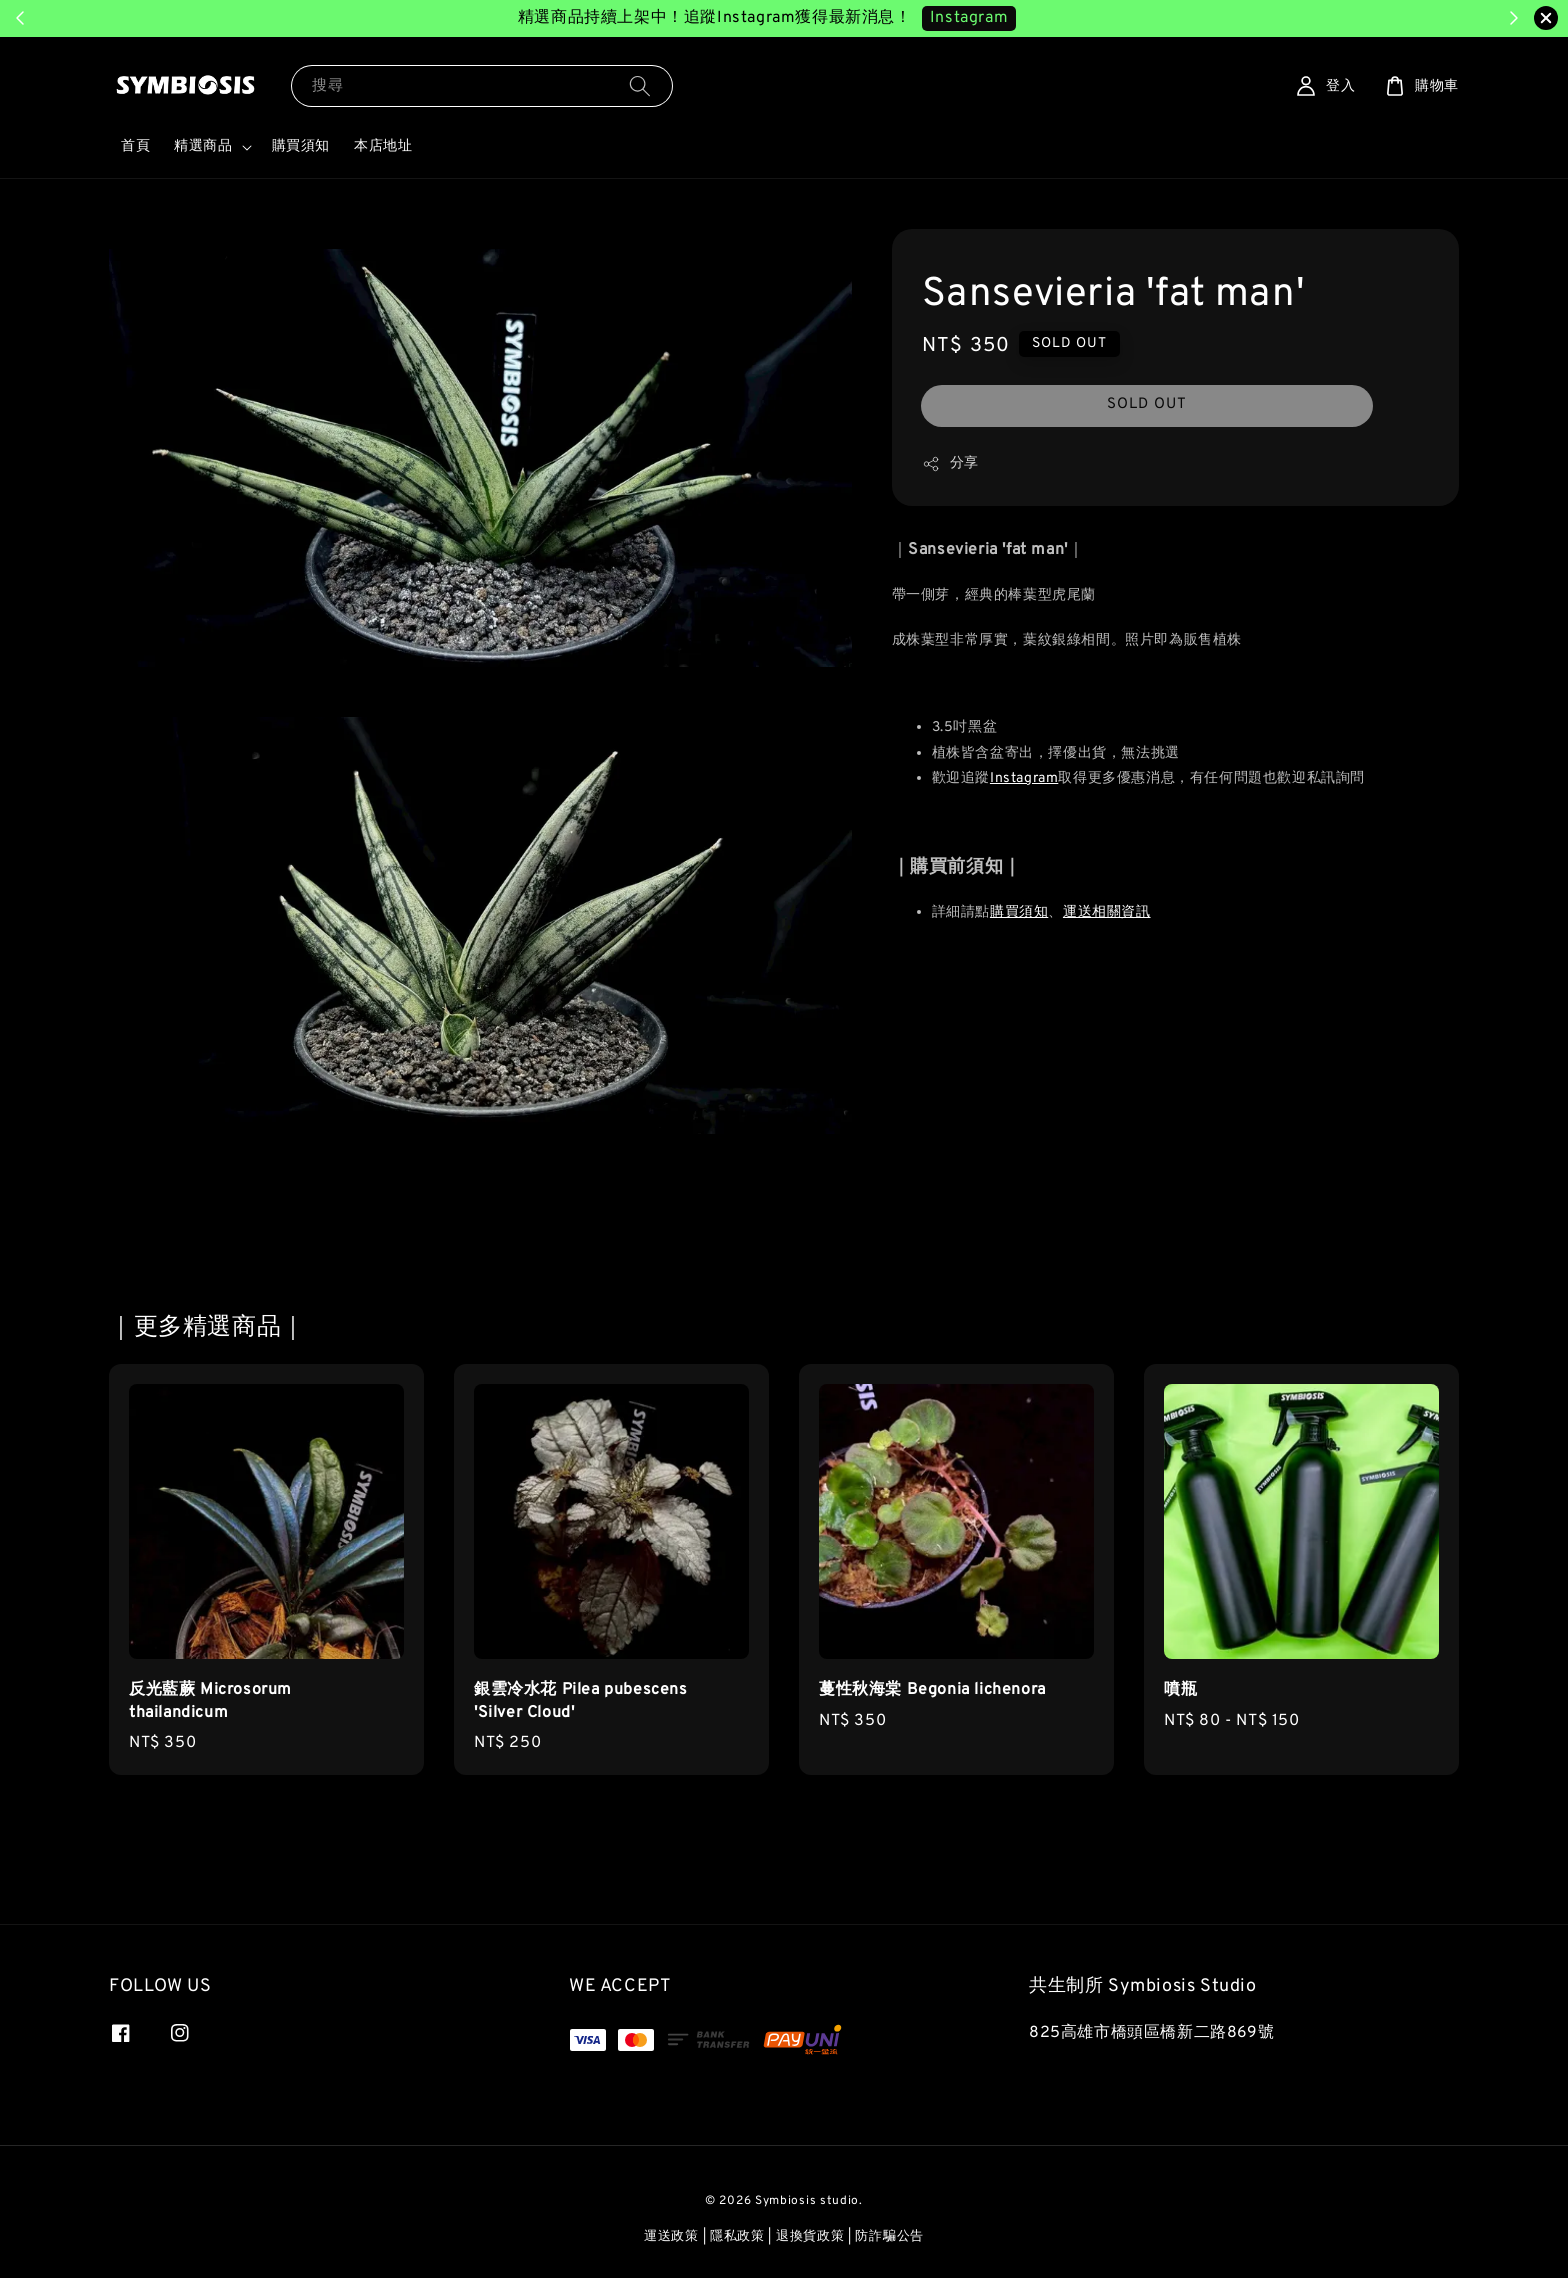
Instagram (1024, 778)
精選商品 (203, 146)
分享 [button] (950, 464)
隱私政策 (737, 2237)
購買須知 (301, 146)
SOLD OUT (1147, 404)
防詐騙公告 (889, 2237)
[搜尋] (640, 85)
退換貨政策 (810, 2237)
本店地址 (383, 146)
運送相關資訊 (1107, 912)
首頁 (135, 146)
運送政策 (671, 2237)
